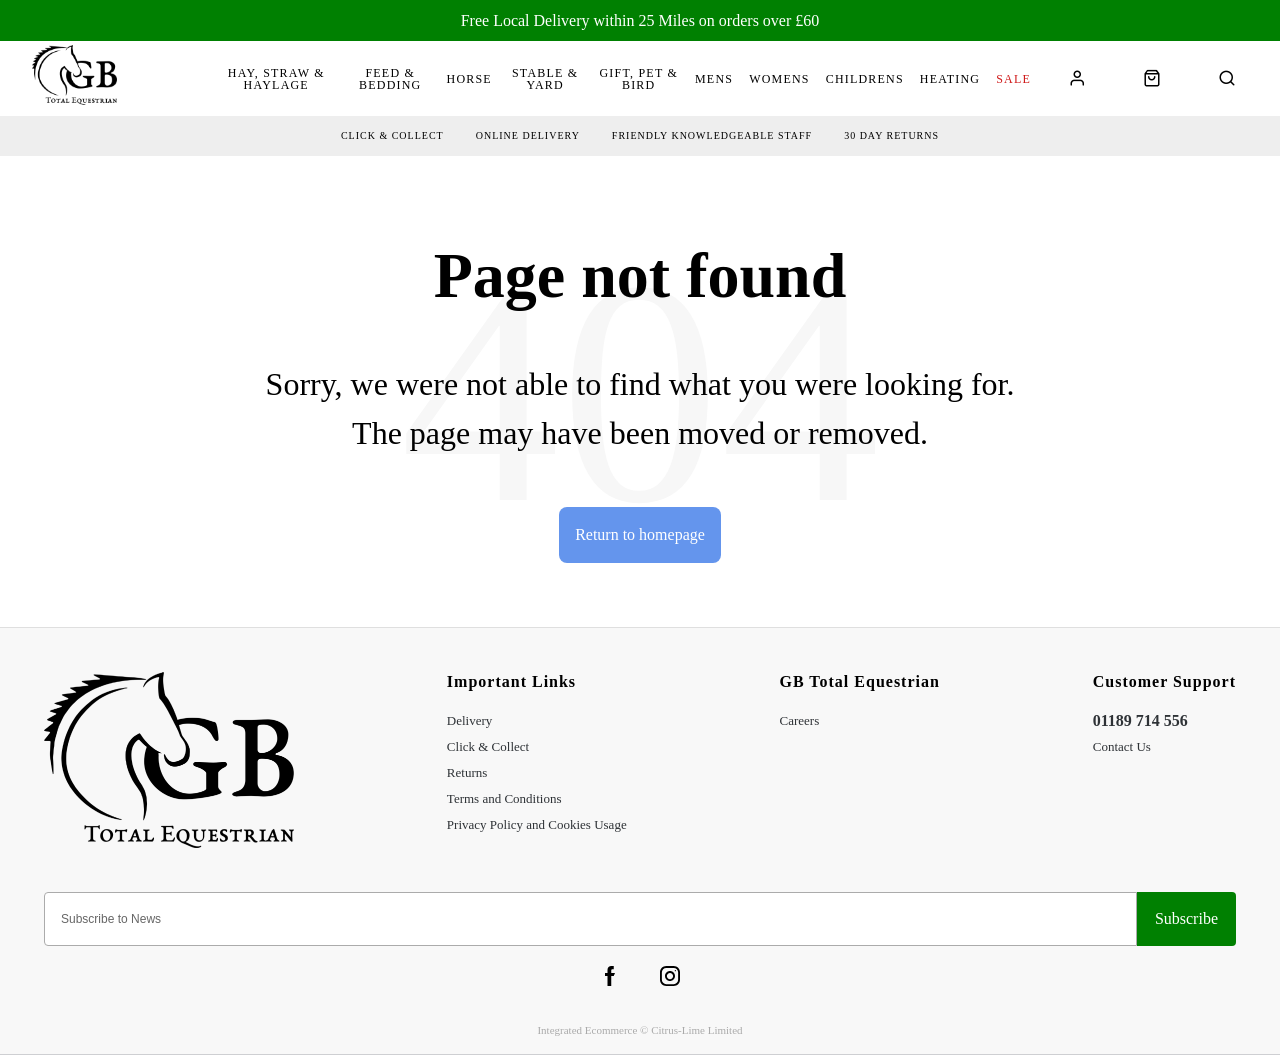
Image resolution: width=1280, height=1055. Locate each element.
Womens (779, 79)
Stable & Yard (545, 79)
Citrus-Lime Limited (696, 1030)
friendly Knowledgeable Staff (712, 135)
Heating (950, 79)
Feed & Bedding (390, 79)
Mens (714, 79)
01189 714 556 (1140, 720)
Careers (800, 720)
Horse (469, 79)
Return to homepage (640, 534)
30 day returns (891, 135)
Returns (467, 772)
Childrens (865, 79)
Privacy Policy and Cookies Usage (537, 824)
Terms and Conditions (504, 798)
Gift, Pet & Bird (639, 79)
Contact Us (1122, 746)
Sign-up (1186, 919)
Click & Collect (488, 746)
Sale (1013, 79)
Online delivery (528, 135)
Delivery (469, 720)
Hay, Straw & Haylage (276, 79)
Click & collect (392, 135)
